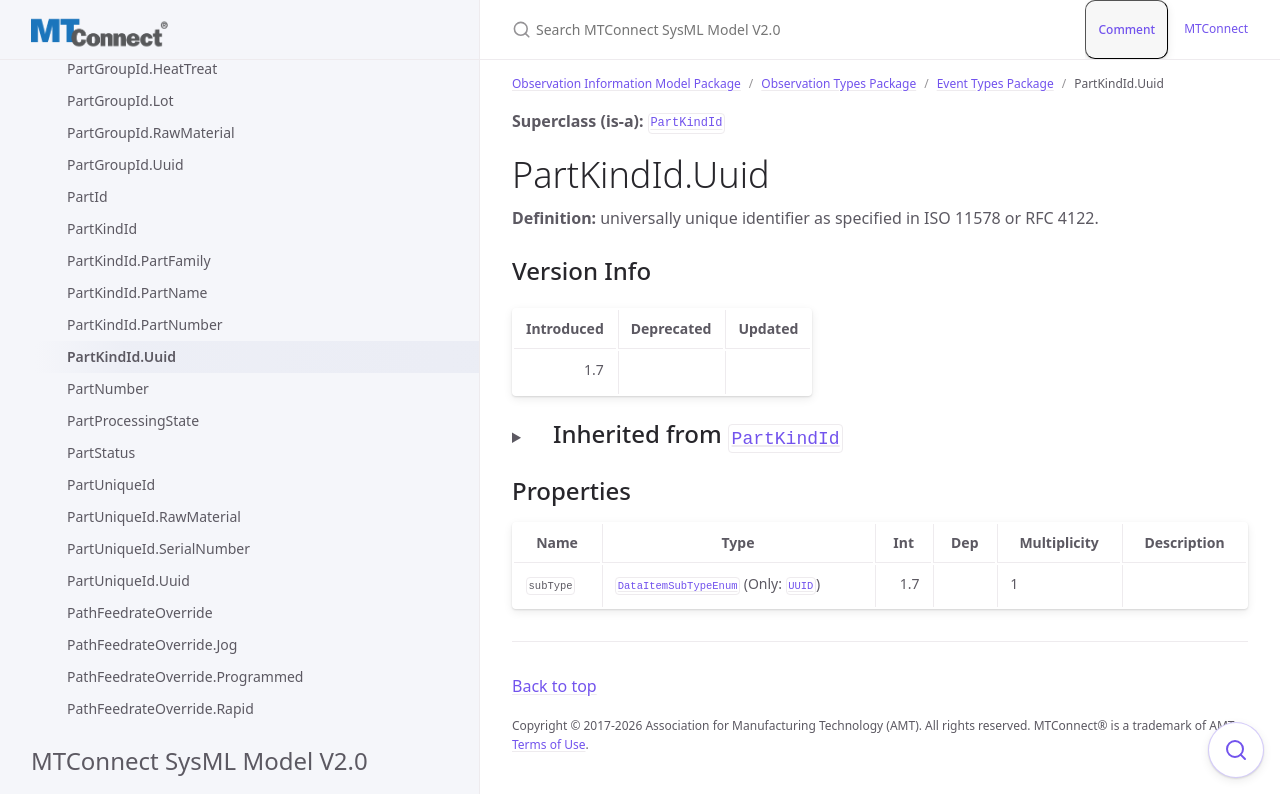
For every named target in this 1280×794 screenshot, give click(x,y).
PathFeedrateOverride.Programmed (185, 676)
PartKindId (102, 228)
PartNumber (108, 388)
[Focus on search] (1236, 750)
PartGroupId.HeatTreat (142, 68)
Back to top (554, 686)
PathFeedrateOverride (140, 612)
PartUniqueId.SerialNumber (158, 548)
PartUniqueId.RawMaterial (154, 516)
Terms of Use (548, 744)
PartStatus (101, 452)
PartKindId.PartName (137, 292)
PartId (87, 196)
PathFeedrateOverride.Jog (152, 644)
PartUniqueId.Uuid (128, 580)
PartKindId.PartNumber (145, 324)
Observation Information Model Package (626, 83)
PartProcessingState (133, 420)
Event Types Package (995, 83)
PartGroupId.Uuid (125, 164)
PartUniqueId (111, 484)
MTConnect (1216, 28)
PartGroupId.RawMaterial (151, 132)
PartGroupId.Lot (120, 100)
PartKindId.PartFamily (139, 260)
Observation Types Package (838, 83)
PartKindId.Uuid (121, 356)
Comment (1126, 29)
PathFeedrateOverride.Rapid (160, 708)
